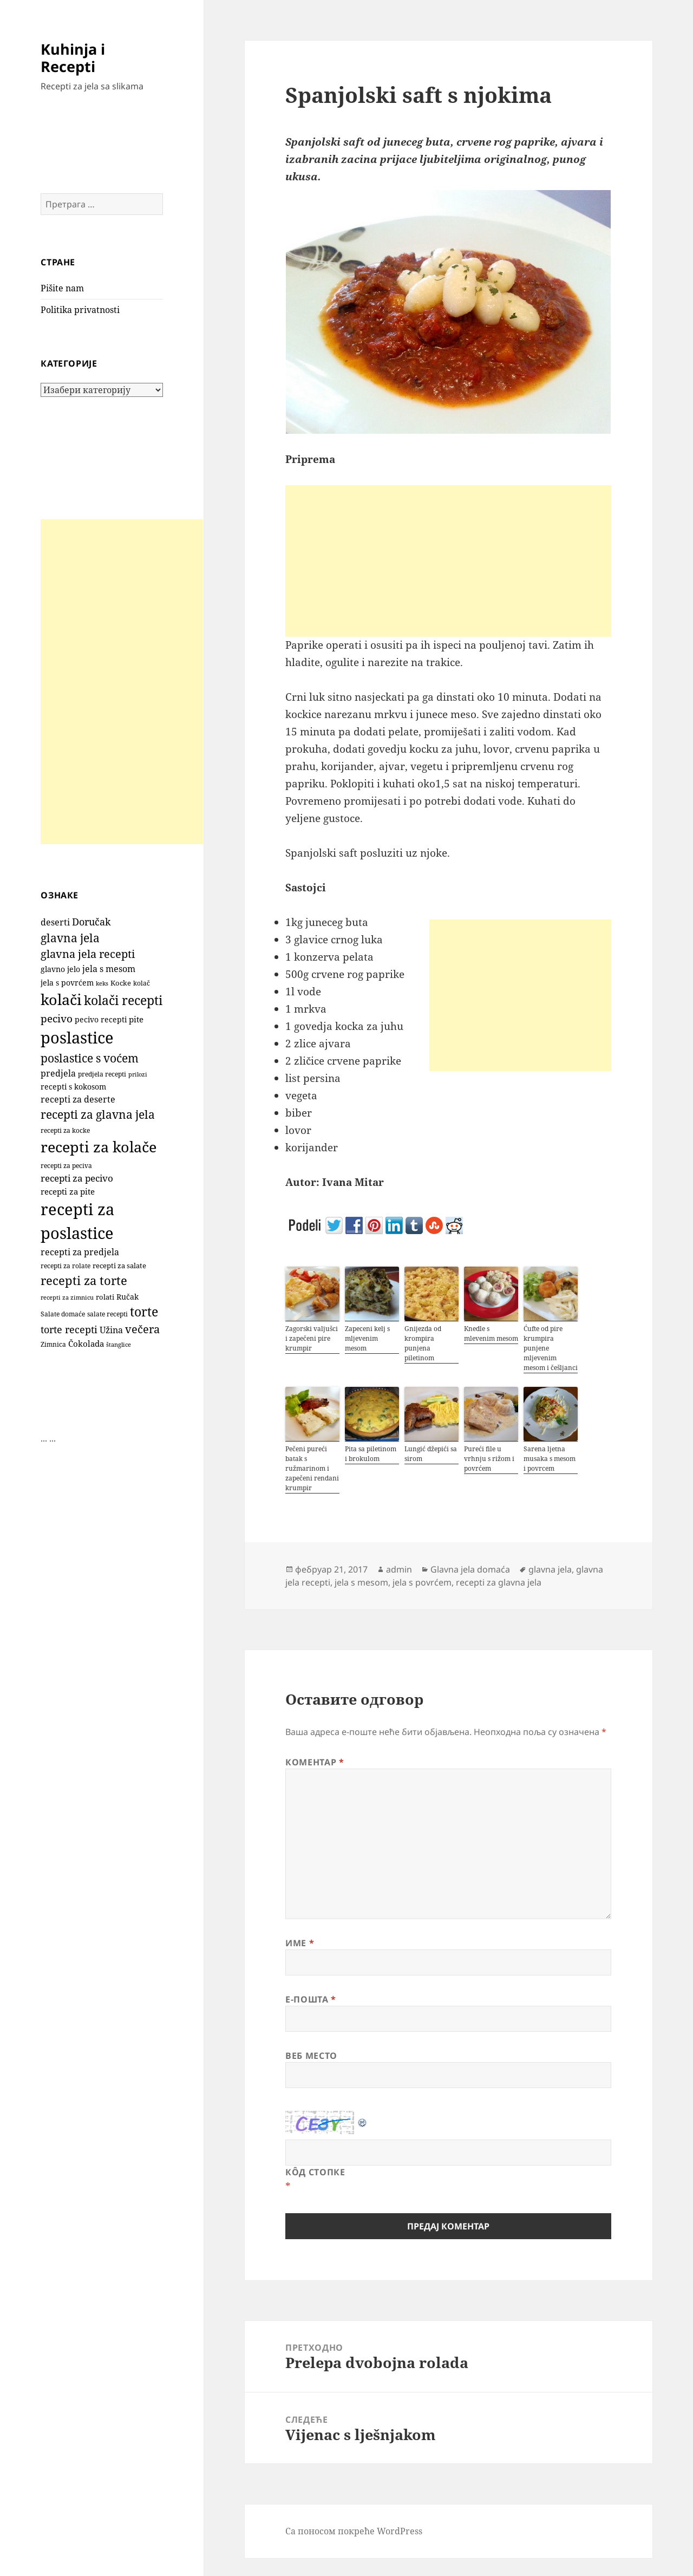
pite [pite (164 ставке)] (136, 1019)
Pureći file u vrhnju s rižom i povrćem (489, 1458)
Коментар (314, 1762)
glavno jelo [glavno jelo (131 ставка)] (60, 969)
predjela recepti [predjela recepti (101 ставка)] (102, 1074)
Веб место (311, 2056)
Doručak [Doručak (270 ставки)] (91, 921)
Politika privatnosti (80, 310)
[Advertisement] (122, 681)
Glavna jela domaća (470, 1569)
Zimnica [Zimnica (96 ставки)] (53, 1344)
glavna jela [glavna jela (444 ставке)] (70, 937)
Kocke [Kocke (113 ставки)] (120, 983)
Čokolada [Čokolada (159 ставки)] (86, 1343)
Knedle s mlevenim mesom (491, 1333)
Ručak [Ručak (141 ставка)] (127, 1297)
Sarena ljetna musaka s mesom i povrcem (550, 1458)
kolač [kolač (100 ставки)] (141, 983)
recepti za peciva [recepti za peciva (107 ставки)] (66, 1165)
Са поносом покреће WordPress (353, 2531)
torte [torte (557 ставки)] (144, 1311)
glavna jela (550, 1569)
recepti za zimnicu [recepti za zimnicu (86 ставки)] (67, 1297)
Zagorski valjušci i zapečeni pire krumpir (311, 1338)
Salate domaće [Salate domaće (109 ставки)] (63, 1314)
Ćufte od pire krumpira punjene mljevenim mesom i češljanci (551, 1348)
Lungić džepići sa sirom (430, 1453)
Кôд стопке (315, 2172)
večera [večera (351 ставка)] (142, 1329)
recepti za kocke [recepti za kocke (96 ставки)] (65, 1130)
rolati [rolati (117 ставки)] (105, 1297)
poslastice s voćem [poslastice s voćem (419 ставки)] (90, 1058)
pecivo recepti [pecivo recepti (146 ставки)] (101, 1019)
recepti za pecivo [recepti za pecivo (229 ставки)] (77, 1178)
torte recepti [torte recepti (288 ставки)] (69, 1329)
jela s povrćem (422, 1582)
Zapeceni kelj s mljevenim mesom (367, 1338)
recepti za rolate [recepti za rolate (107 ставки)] (65, 1265)
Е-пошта (310, 1999)
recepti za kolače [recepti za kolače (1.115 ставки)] (98, 1147)
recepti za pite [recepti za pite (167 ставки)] (68, 1191)
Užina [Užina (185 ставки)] (111, 1330)
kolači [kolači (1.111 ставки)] (61, 999)
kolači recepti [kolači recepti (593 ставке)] (123, 1000)
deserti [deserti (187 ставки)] (55, 922)
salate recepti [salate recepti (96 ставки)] (107, 1314)
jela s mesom (361, 1582)
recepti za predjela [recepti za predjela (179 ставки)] (80, 1252)
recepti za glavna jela (498, 1582)
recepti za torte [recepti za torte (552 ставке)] (84, 1280)
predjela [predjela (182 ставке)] (58, 1073)
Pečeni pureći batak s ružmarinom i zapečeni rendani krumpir (312, 1468)
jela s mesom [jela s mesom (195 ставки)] (108, 969)
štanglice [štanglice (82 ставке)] (118, 1344)
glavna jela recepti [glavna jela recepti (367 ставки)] (88, 954)
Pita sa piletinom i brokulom (370, 1453)
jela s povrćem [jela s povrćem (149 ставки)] (67, 982)
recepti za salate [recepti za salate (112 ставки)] (119, 1265)
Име (299, 1943)
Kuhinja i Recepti (73, 57)
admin (399, 1569)
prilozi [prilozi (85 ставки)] (137, 1074)
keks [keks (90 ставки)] (102, 983)
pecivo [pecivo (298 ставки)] (57, 1018)
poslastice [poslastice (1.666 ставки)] (77, 1037)
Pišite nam (62, 288)
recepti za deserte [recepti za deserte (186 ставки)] (78, 1099)
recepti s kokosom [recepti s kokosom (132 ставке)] (73, 1087)
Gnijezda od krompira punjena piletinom (422, 1343)
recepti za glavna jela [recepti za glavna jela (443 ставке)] (98, 1114)
